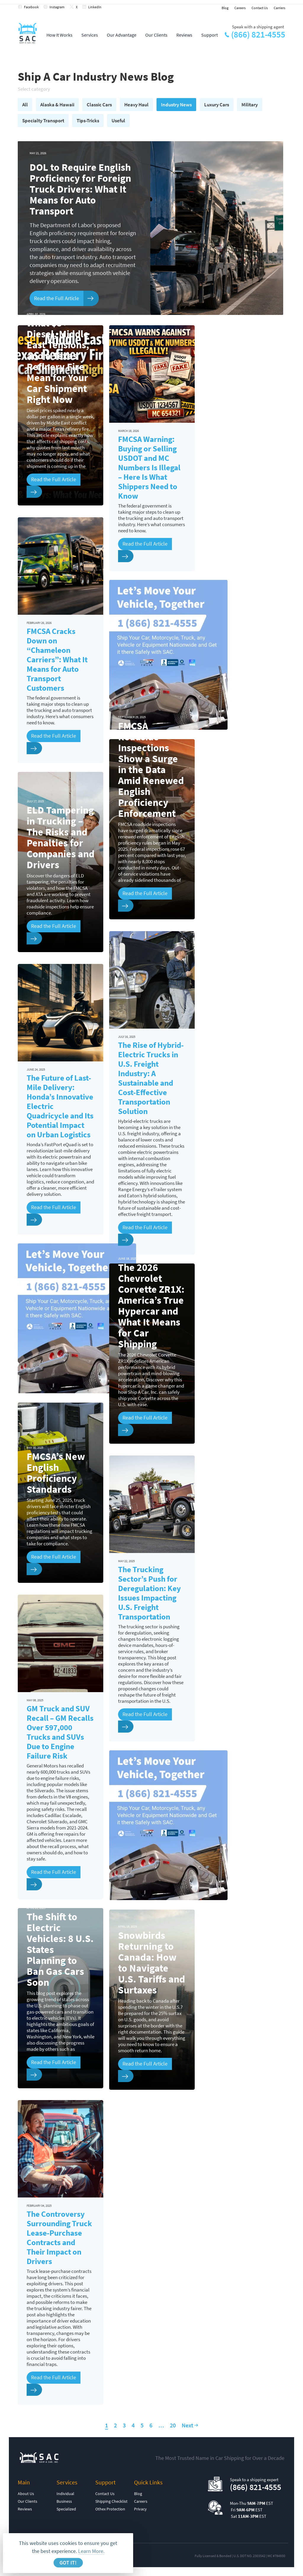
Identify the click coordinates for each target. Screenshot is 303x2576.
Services (89, 35)
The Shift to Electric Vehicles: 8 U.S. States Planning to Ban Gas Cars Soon (60, 1949)
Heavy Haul (136, 104)
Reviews (184, 35)
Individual (65, 2493)
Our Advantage (121, 35)
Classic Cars (99, 104)
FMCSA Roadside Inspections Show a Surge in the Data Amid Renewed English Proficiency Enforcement (151, 770)
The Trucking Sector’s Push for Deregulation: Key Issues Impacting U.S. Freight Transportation (149, 1593)
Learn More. (91, 2551)
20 (173, 2425)
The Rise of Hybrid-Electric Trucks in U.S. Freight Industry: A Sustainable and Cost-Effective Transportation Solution (151, 1078)
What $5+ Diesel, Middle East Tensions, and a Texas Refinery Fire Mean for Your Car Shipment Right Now (58, 361)
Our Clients (156, 35)
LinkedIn (94, 7)
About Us (26, 2493)
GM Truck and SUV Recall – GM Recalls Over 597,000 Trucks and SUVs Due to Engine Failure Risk (60, 1732)
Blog (225, 8)
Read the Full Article (56, 298)
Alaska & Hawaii (57, 104)
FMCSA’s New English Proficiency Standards (56, 1473)
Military (249, 104)
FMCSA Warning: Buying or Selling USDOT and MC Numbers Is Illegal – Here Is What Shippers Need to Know (149, 467)
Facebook (31, 7)
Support (209, 35)
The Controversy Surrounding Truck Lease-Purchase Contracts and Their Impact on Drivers (59, 2237)
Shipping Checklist (111, 2501)
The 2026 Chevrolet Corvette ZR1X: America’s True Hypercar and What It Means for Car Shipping (151, 1305)
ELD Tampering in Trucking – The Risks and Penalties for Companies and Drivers (60, 837)
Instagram (57, 7)
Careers (240, 8)
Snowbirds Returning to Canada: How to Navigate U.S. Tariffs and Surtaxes (151, 1963)
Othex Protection (110, 2509)
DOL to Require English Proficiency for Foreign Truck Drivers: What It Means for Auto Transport (80, 189)
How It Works (59, 35)
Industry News (176, 104)
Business (64, 2501)
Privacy (140, 2509)
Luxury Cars (216, 104)
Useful (118, 120)
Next (187, 2425)
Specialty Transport (43, 120)
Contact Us (260, 8)
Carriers (279, 8)
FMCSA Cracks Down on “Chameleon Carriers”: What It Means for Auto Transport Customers (57, 659)
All (25, 104)
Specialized (66, 2509)
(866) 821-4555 (258, 34)
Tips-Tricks (88, 120)
